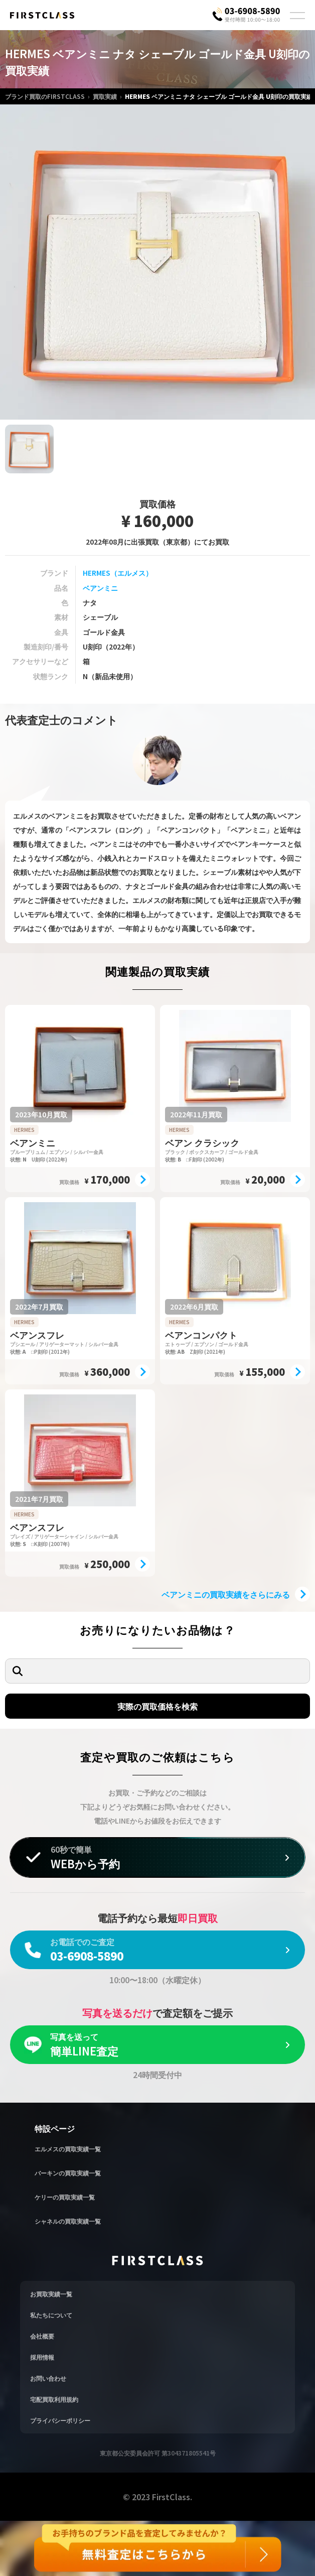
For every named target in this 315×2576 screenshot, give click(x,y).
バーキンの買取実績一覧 (68, 2172)
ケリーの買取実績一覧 (65, 2197)
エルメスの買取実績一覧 (68, 2148)
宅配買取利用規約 (54, 2399)
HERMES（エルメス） (117, 573)
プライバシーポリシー (60, 2420)
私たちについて (51, 2314)
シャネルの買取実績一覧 (68, 2221)
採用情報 (42, 2357)
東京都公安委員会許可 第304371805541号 (158, 2453)
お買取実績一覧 (51, 2293)
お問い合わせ (48, 2378)
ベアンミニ (100, 588)
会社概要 (42, 2336)
